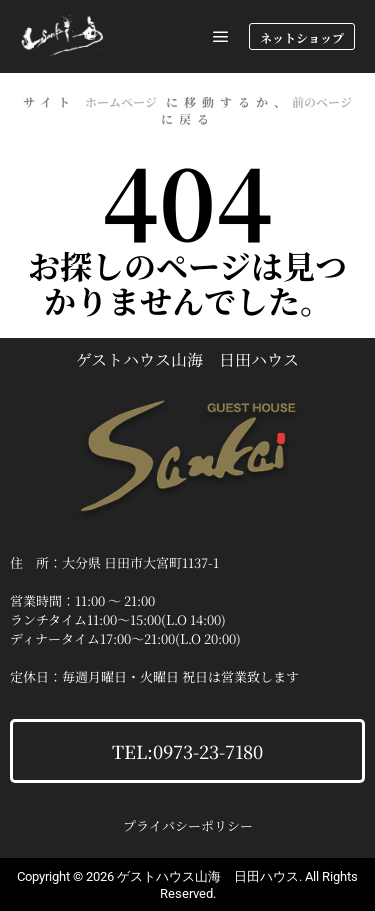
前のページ (322, 101)
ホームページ (121, 101)
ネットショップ (302, 37)
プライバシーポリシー (188, 825)
